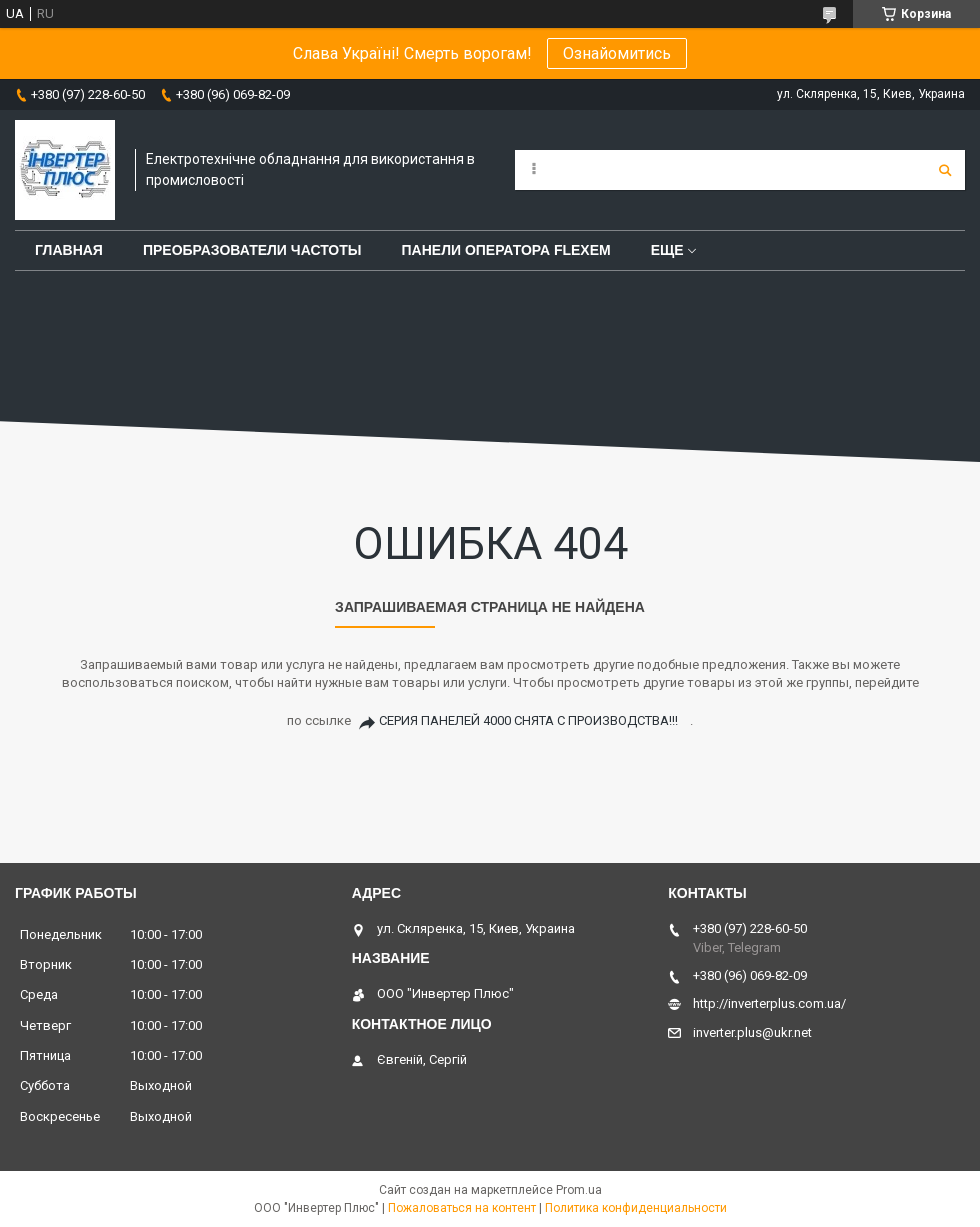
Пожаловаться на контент (462, 1208)
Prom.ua (579, 1190)
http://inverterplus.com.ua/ (769, 1003)
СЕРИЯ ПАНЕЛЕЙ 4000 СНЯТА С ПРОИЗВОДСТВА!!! (528, 720)
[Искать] (945, 170)
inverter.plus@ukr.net (752, 1032)
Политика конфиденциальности (636, 1208)
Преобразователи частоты (252, 250)
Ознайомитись (617, 53)
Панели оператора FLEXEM (506, 250)
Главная (69, 250)
